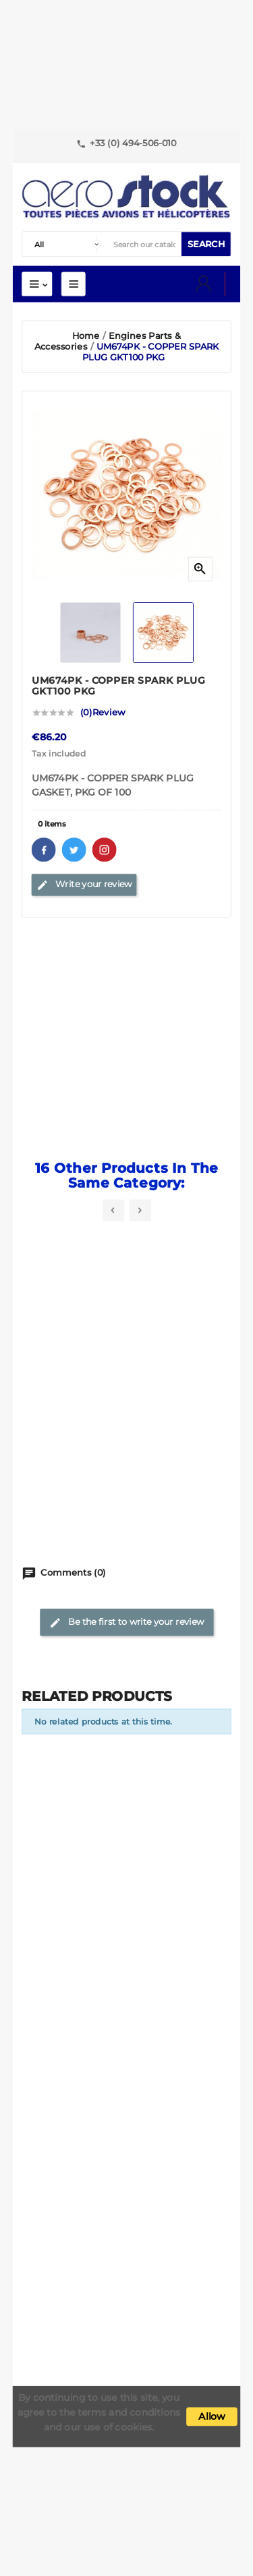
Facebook (44, 849)
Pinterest (104, 849)
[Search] (144, 244)
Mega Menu (73, 284)
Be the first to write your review (126, 1622)
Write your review (84, 884)
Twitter (74, 849)
